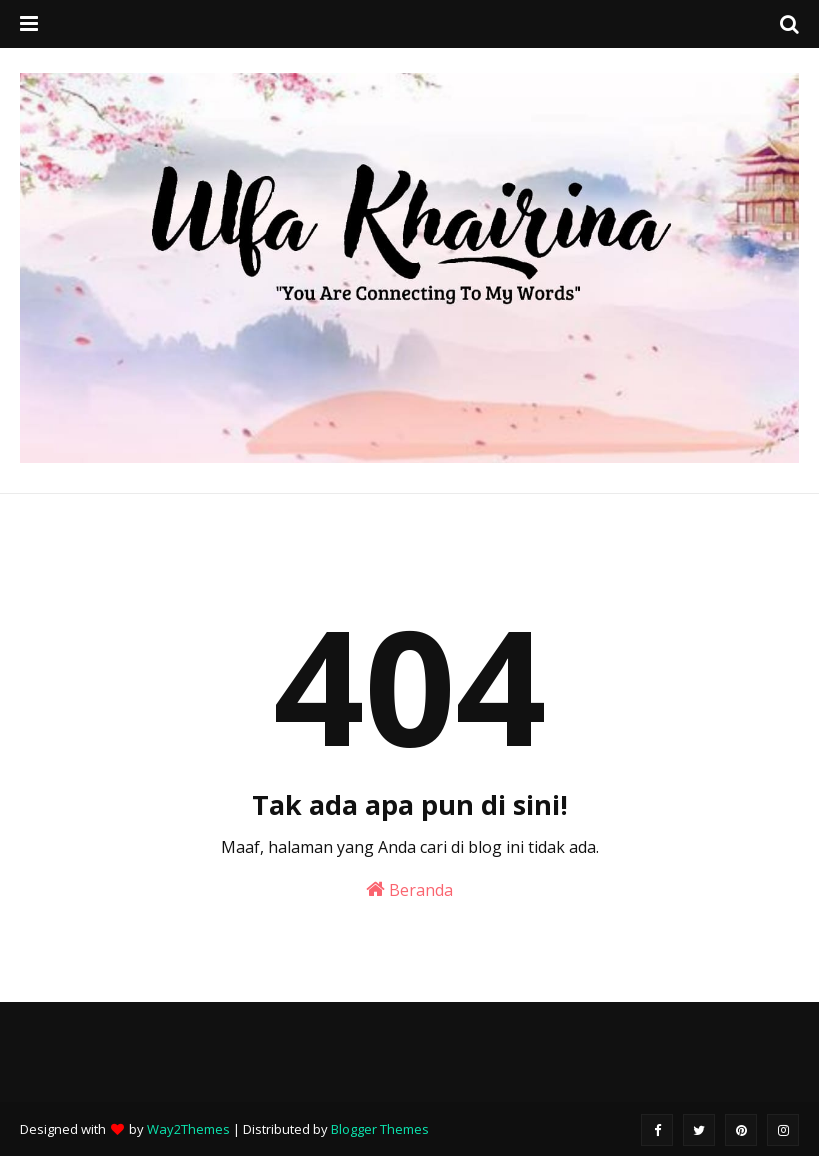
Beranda (409, 890)
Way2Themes (188, 1129)
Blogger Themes (380, 1129)
